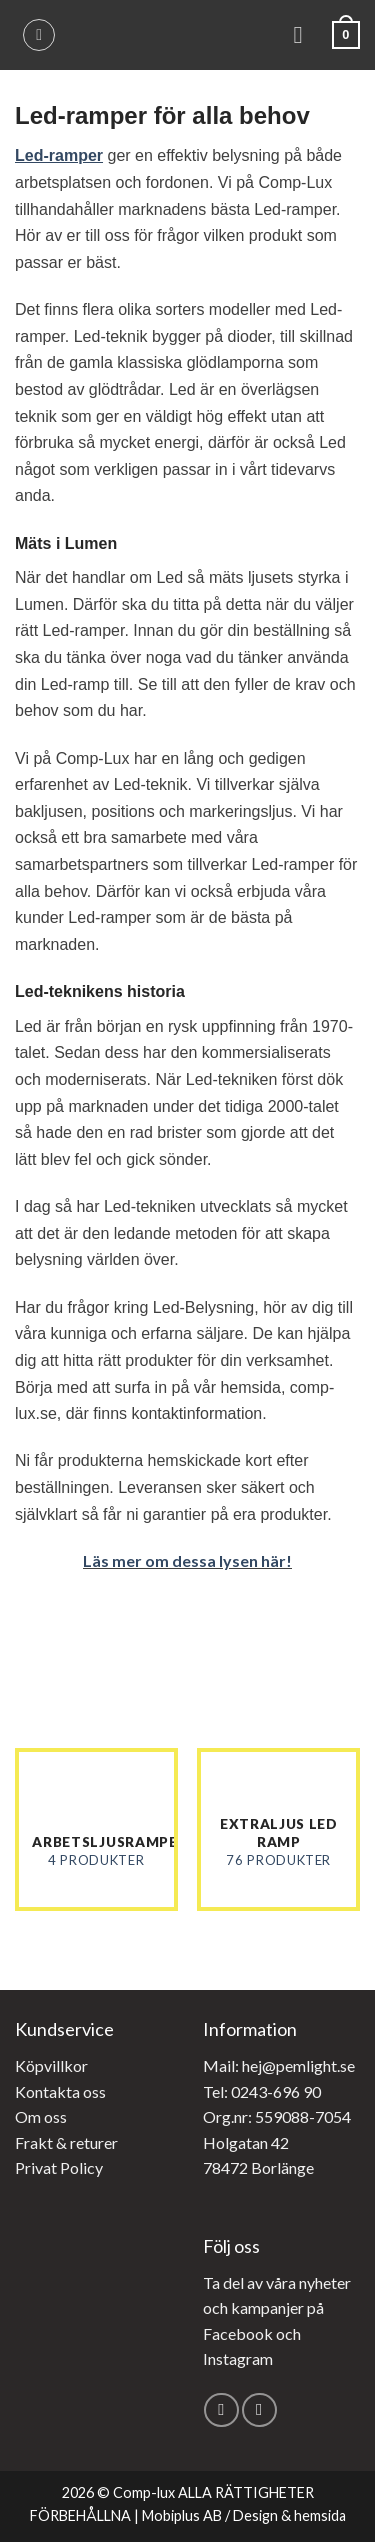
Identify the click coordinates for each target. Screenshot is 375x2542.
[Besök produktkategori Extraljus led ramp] (278, 1829)
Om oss (41, 2116)
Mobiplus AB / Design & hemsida (244, 2515)
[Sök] (39, 35)
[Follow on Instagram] (259, 2410)
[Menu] (306, 34)
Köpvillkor (51, 2065)
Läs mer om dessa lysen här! (187, 1560)
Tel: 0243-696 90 (262, 2091)
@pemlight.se (308, 2065)
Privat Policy (59, 2167)
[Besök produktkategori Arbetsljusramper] (96, 1829)
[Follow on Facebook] (221, 2410)
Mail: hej (232, 2065)
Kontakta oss (60, 2091)
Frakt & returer (66, 2142)
